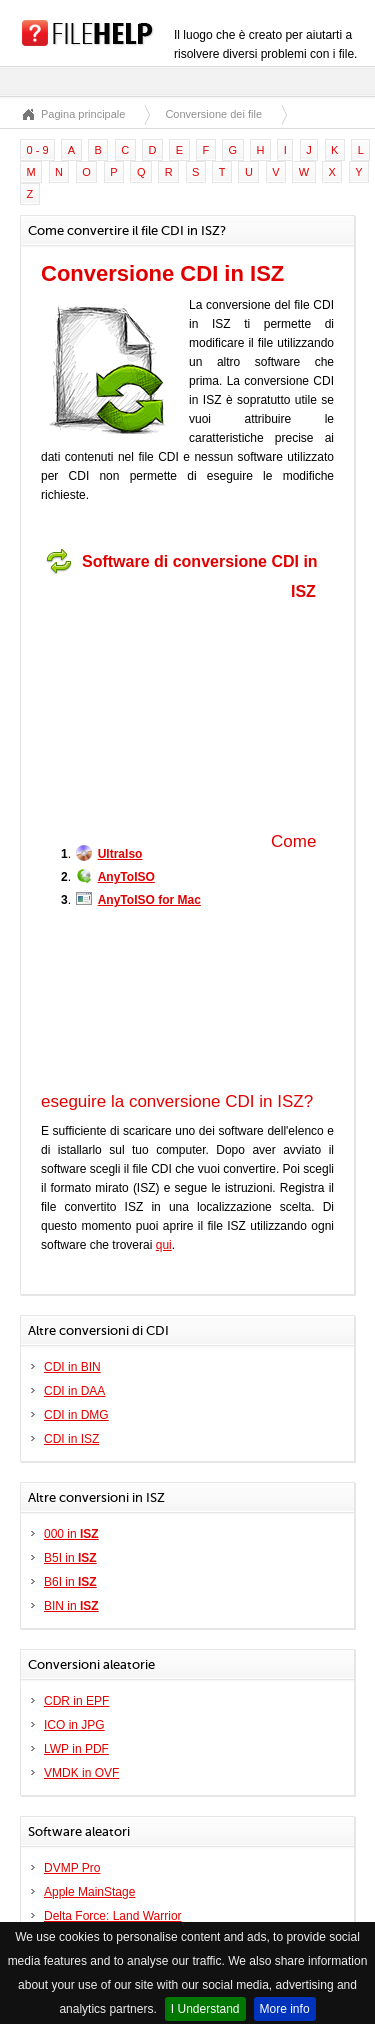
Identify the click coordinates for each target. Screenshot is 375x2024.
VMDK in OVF (81, 1773)
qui (164, 1245)
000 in (71, 1534)
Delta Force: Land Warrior (113, 1916)
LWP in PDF (76, 1749)
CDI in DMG (76, 1415)
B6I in (70, 1582)
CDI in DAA (74, 1391)
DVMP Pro (72, 1868)
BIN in (71, 1606)
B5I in (70, 1558)
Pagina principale (83, 114)
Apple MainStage (89, 1892)
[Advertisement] (166, 708)
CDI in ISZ (71, 1439)
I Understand (205, 2009)
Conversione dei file (213, 114)
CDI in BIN (72, 1367)
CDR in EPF (76, 1701)
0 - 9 (38, 150)
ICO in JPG (74, 1725)
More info (285, 2009)
